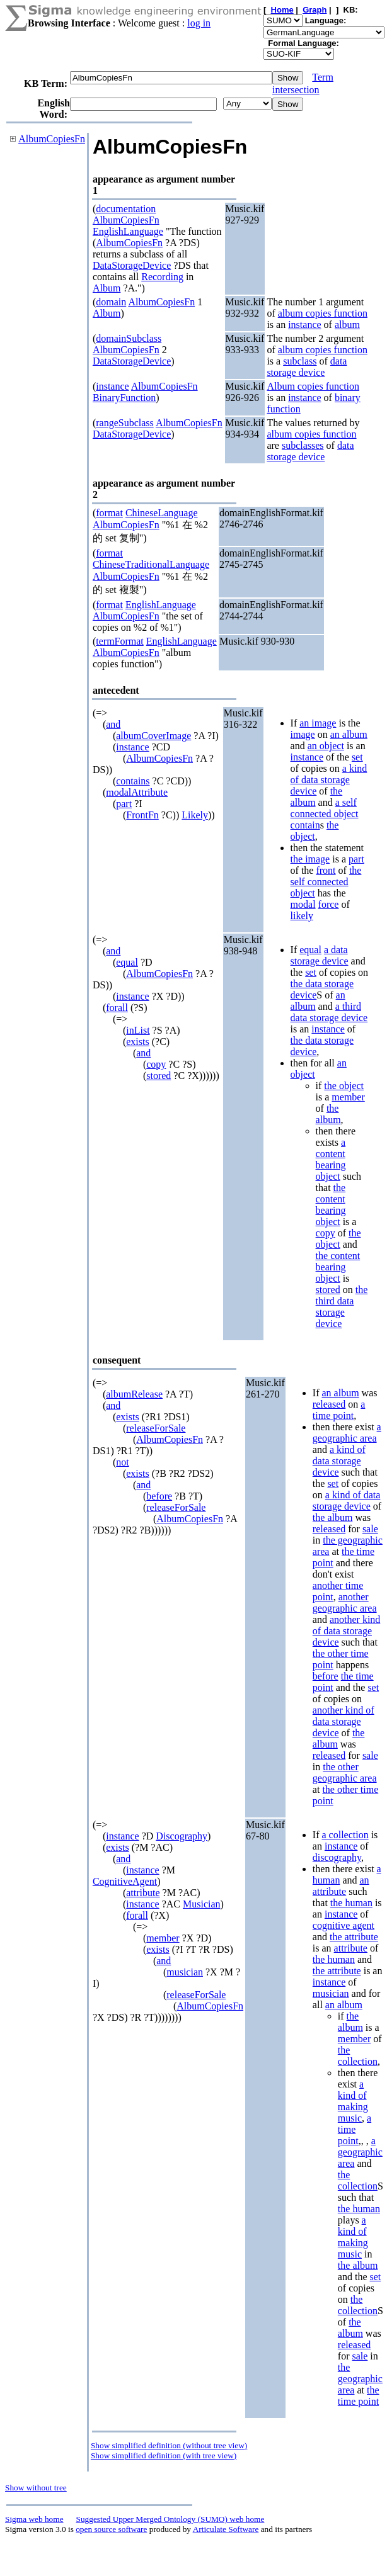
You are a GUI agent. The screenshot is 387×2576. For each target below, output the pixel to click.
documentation (126, 208)
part (124, 803)
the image (310, 859)
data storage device (307, 367)
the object (315, 831)
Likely (195, 815)
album (347, 324)
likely (302, 915)
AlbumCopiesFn (51, 138)
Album (106, 288)
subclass (299, 361)
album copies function (322, 313)
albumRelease (134, 1394)
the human (351, 1902)
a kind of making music (353, 2101)
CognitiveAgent (125, 1881)
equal (127, 962)
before (159, 1496)
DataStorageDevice (132, 265)
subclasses (303, 445)
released (329, 1404)
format (109, 512)
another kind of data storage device (347, 1630)
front (325, 870)
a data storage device (320, 955)
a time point (339, 1410)
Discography (181, 1836)
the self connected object (326, 881)
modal (303, 904)
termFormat (120, 641)
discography (337, 1857)
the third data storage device (342, 1306)
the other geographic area (345, 1772)
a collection (344, 1834)
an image (317, 723)
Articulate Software (226, 2529)
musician (184, 1972)
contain (305, 825)
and (113, 724)
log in (199, 23)
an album (348, 734)
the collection (358, 2056)
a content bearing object (331, 1159)
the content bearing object (331, 1204)
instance (304, 324)
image (303, 734)
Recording (162, 276)
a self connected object (325, 808)
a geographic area (347, 1432)
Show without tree (36, 2487)
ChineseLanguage (161, 512)
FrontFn (142, 815)
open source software (111, 2529)
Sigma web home (34, 2519)
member (348, 1097)
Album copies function (313, 386)
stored (158, 1075)
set (357, 757)
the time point (358, 2396)
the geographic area (360, 2378)
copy (156, 1064)
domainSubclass (128, 338)
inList (137, 1030)
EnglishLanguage (128, 231)
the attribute (354, 1936)
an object (326, 745)
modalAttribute (137, 792)
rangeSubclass (125, 422)
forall (117, 1007)
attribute (142, 1892)
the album (328, 1114)
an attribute (341, 1886)
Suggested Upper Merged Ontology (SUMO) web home (170, 2519)
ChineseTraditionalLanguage (151, 564)
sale (370, 1528)
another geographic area (345, 1602)
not (122, 1462)
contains (132, 781)
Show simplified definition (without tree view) (169, 2445)
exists (137, 1041)
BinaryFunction (124, 397)
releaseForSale (155, 1428)
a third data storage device (329, 1012)
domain (111, 302)
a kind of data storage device (329, 779)
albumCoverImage (153, 735)
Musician (202, 1904)
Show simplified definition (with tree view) (163, 2455)
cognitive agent (343, 1925)
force (328, 904)
